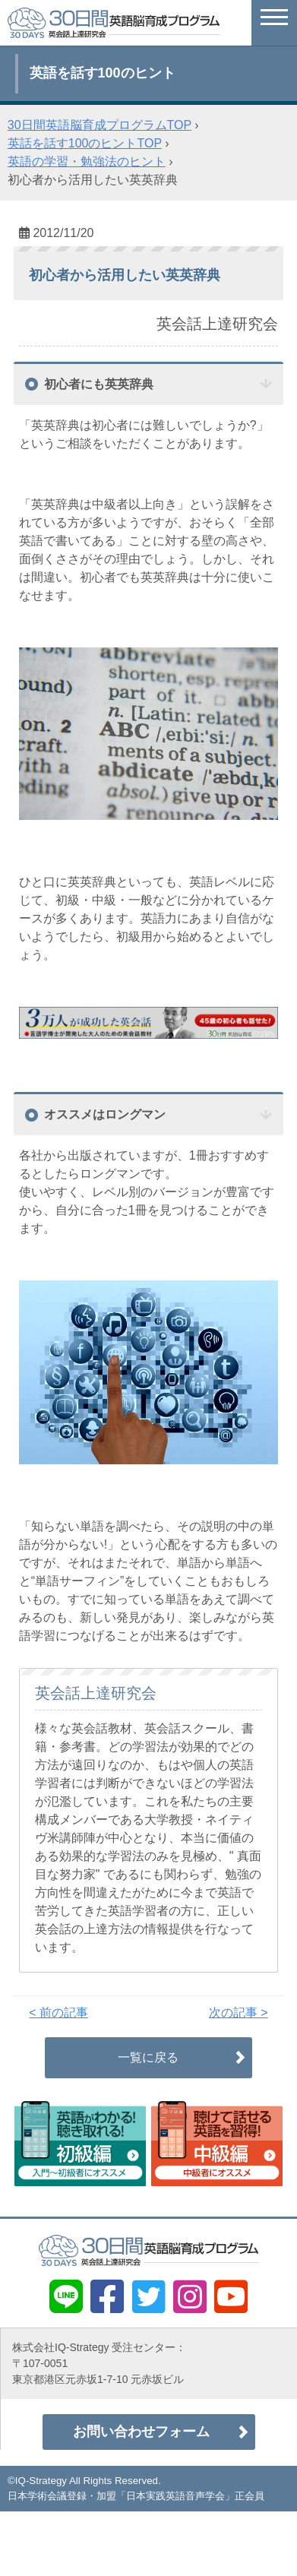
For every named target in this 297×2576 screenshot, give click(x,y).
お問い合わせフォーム (141, 2431)
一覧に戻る (148, 2057)
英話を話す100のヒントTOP (85, 143)
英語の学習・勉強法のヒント (87, 161)
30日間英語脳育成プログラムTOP (99, 125)
